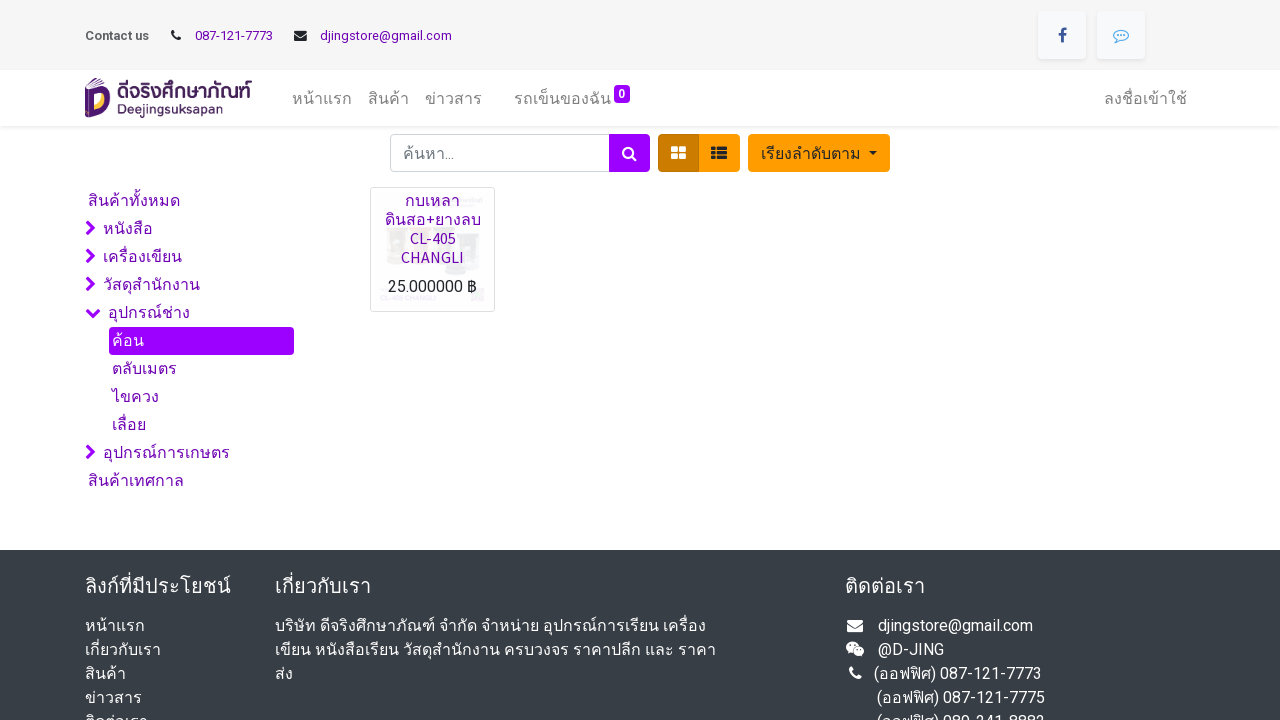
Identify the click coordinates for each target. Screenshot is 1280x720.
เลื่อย (129, 424)
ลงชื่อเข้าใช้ (1145, 98)
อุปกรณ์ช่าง (149, 312)
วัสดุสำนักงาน (151, 284)
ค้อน (128, 340)
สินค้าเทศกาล (136, 480)
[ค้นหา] (629, 153)
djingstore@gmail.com (386, 35)
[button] (818, 153)
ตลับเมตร (144, 368)
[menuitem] (322, 98)
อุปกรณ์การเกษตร (166, 452)
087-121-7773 (234, 35)
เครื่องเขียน (142, 256)
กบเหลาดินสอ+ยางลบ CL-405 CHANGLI (433, 229)
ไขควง (135, 396)
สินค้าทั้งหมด (134, 200)
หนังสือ (128, 228)
